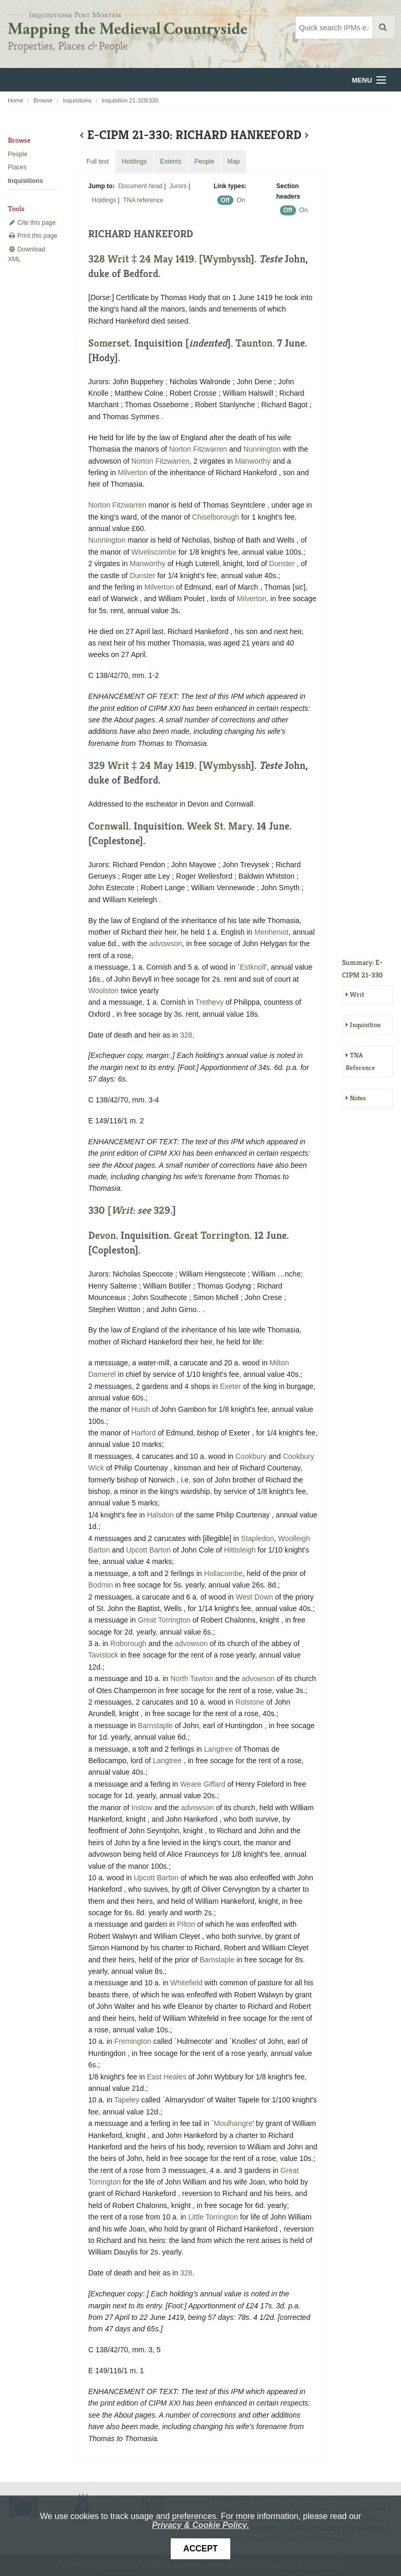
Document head (140, 186)
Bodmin (100, 1585)
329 (162, 1210)
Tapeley (126, 2100)
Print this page (32, 235)
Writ (357, 994)
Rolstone (249, 1702)
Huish (141, 1409)
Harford (144, 1433)
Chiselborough (215, 517)
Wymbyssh (227, 259)
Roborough (128, 1643)
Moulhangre (233, 2123)
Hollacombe (223, 1573)
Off (225, 200)
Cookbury (251, 1456)
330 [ (121, 1210)
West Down (254, 1597)
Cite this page (32, 222)
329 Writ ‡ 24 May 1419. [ (145, 765)
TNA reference (143, 200)
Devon (102, 1235)
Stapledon (257, 1538)
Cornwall (108, 826)
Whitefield (186, 1983)
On (241, 200)
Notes (357, 1098)
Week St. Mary (219, 826)
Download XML (26, 254)
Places (17, 167)
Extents (170, 161)
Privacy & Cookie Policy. (200, 2525)
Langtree (218, 1749)
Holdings (104, 200)
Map (233, 161)
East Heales (166, 2077)
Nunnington (262, 449)
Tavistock (103, 1655)
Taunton (254, 343)
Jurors (177, 186)
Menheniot (271, 932)
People (17, 154)
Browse (43, 100)
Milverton (133, 472)
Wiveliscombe (154, 552)
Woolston (103, 990)
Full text (97, 161)
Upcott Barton (148, 1550)
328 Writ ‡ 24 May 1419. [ (145, 259)
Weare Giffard (203, 1784)
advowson (165, 943)
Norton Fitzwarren (198, 449)
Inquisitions (77, 100)
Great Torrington (212, 1235)
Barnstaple (155, 1725)
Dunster (281, 563)
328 (186, 1035)
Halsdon (160, 1515)
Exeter (230, 1386)
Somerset (108, 343)
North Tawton (191, 1678)
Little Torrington (213, 2217)
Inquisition (365, 1024)
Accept (200, 2548)
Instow (142, 1807)
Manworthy (252, 461)
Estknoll (252, 967)
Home (15, 100)
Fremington (132, 2041)
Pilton (186, 1924)
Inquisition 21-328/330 (130, 100)
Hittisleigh (240, 1550)
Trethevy (209, 1002)
